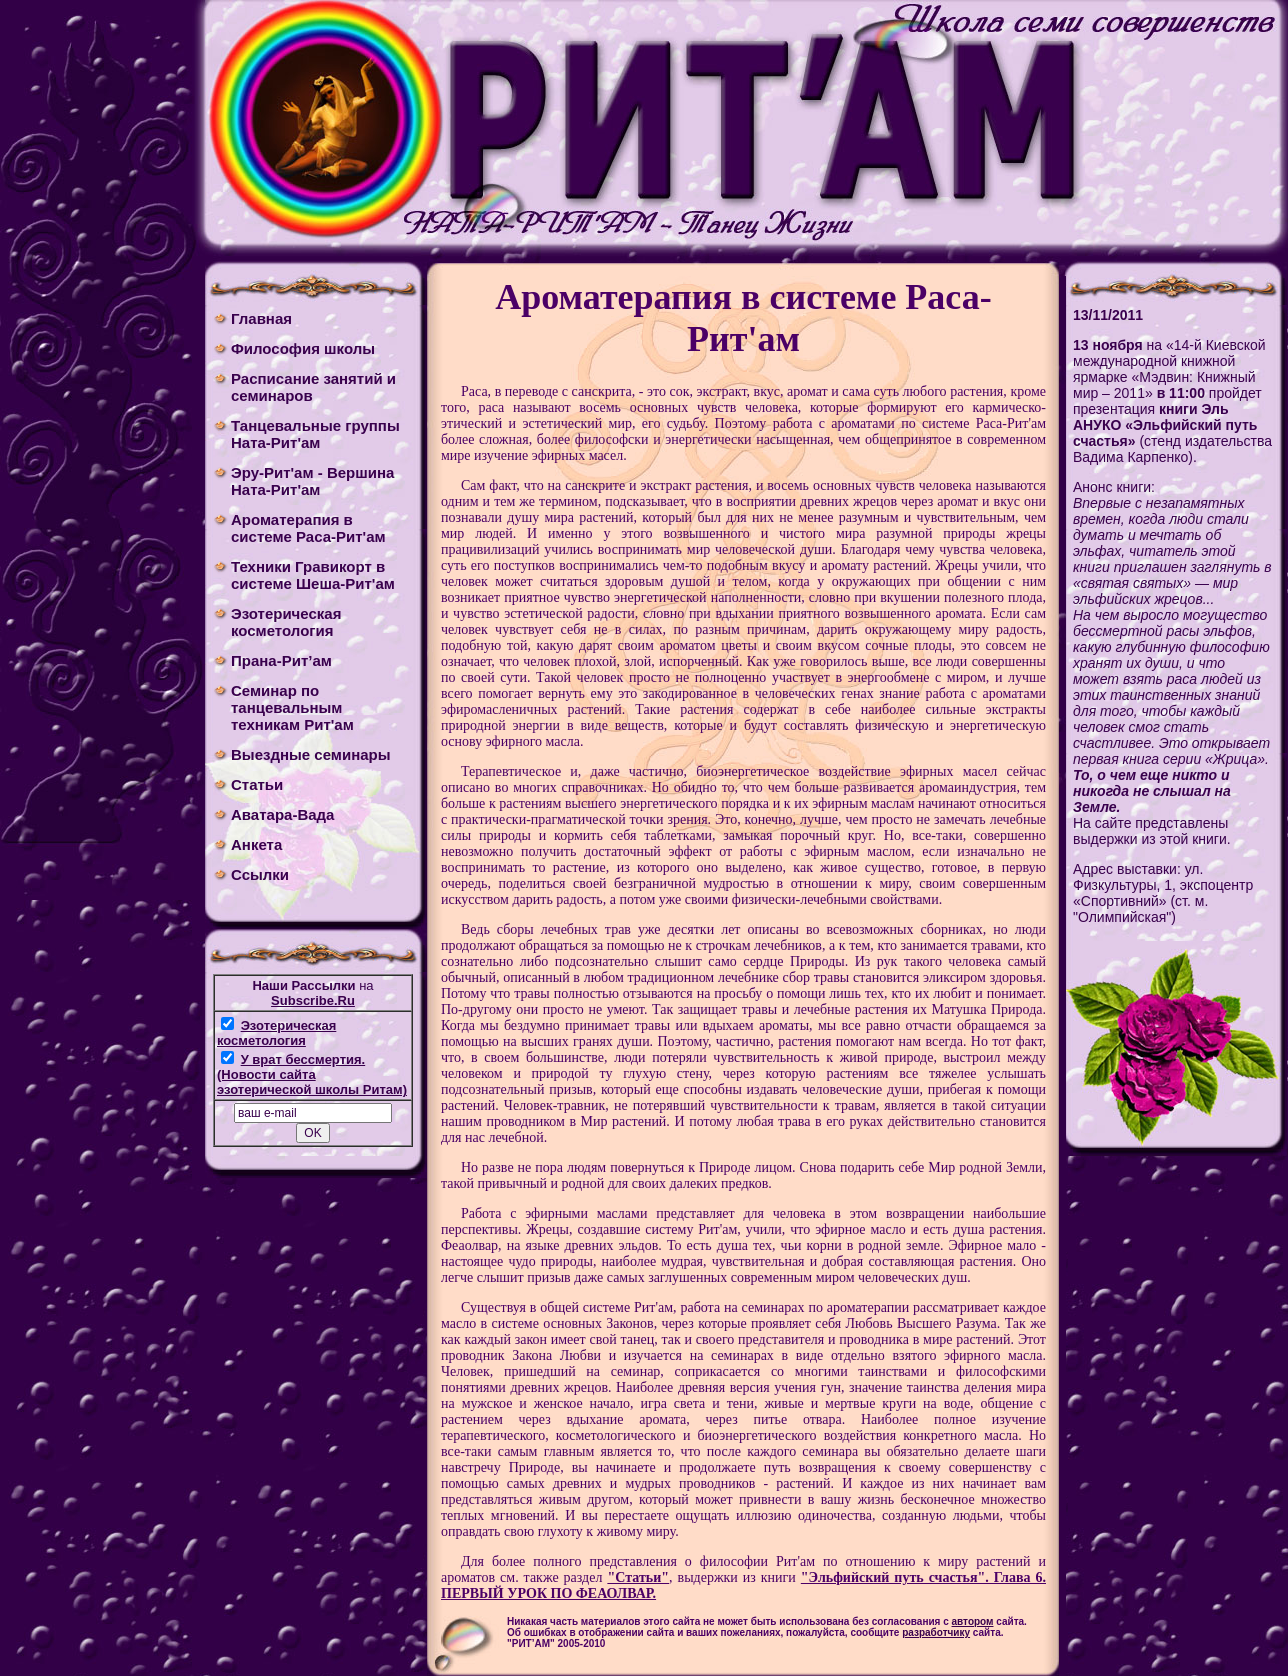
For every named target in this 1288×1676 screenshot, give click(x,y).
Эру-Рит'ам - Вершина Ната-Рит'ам (312, 481)
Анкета (256, 844)
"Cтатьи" (638, 1577)
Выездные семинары (311, 754)
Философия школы (303, 348)
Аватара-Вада (282, 814)
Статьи (257, 784)
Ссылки (260, 874)
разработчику (936, 1632)
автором (973, 1621)
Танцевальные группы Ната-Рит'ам (315, 434)
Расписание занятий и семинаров (313, 387)
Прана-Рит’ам (281, 660)
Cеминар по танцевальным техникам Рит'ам (292, 707)
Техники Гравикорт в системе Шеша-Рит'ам (313, 575)
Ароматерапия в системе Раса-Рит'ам (308, 528)
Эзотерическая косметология (286, 622)
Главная (261, 318)
